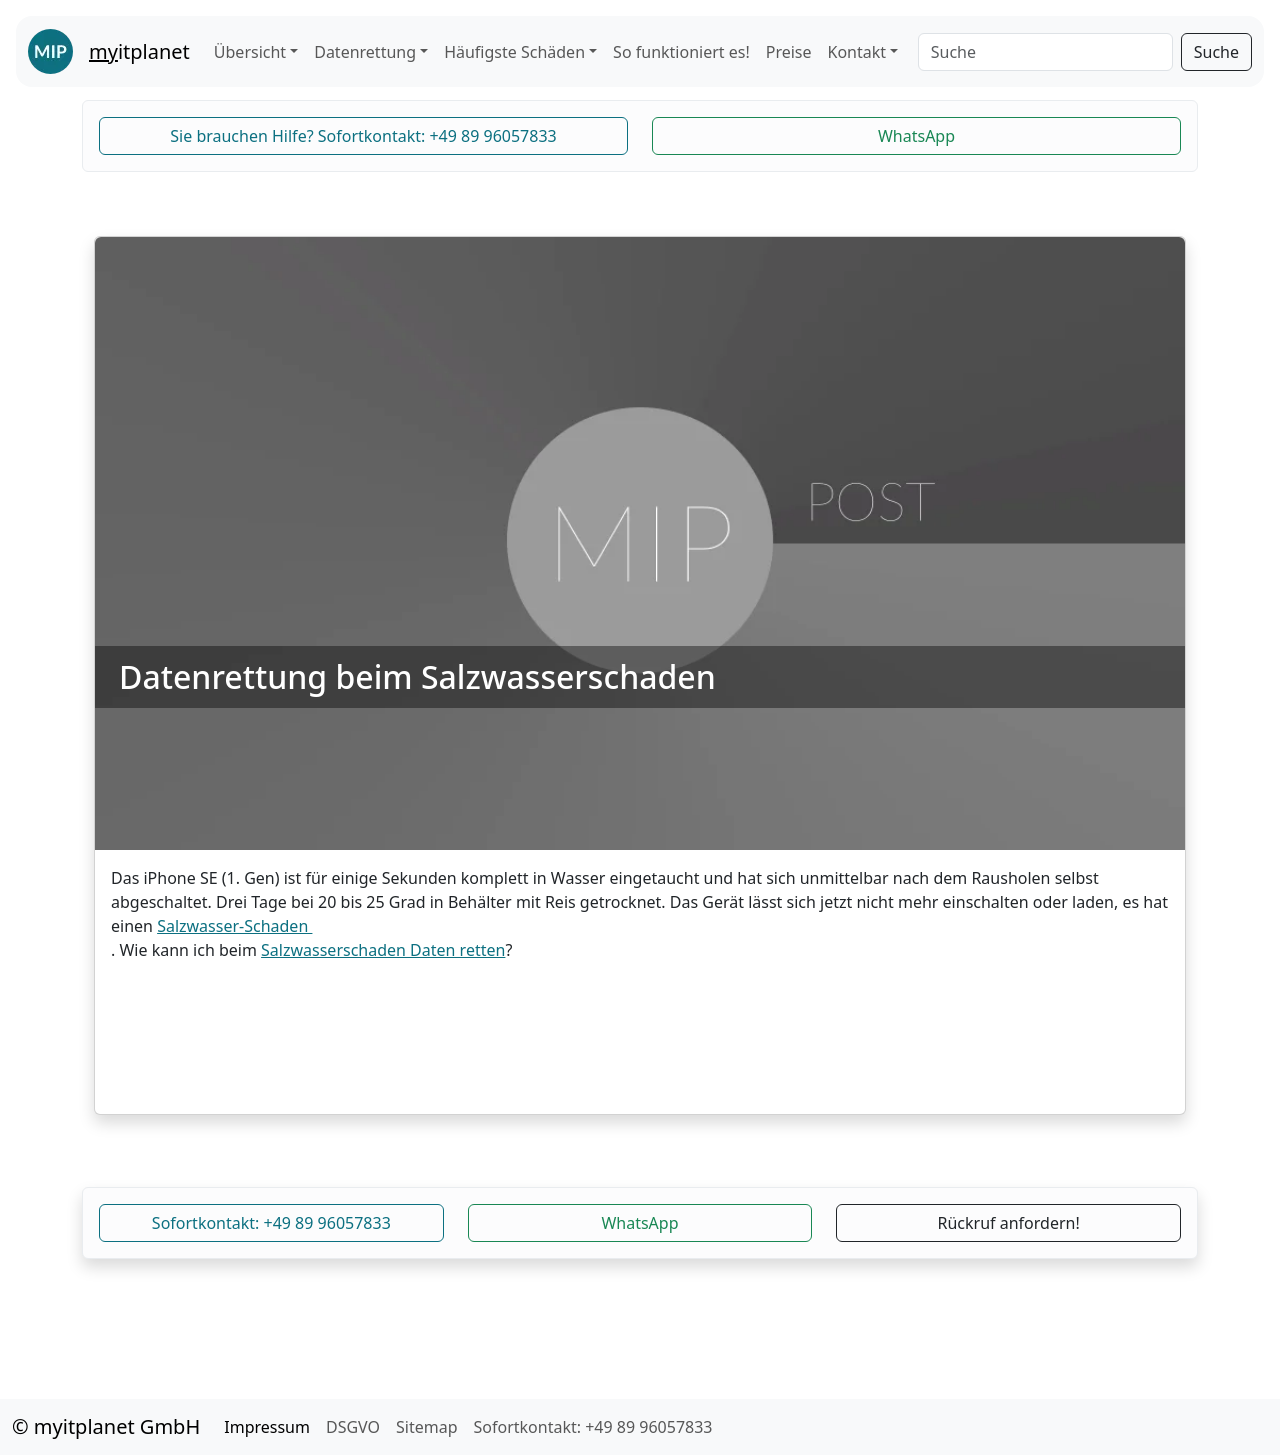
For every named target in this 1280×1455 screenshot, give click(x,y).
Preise (789, 52)
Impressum (267, 1427)
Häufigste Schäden (514, 52)
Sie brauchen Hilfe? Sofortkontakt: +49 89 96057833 (363, 136)
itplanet (139, 51)
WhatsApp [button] (916, 136)
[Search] (1045, 52)
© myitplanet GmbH (106, 1426)
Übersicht (250, 52)
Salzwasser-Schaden (234, 926)
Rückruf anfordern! (1009, 1223)
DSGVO (353, 1427)
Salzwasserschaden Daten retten (383, 950)
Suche (1216, 52)
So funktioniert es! (681, 52)
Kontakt (857, 52)
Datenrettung (365, 52)
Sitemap (427, 1427)
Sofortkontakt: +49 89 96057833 (271, 1223)
